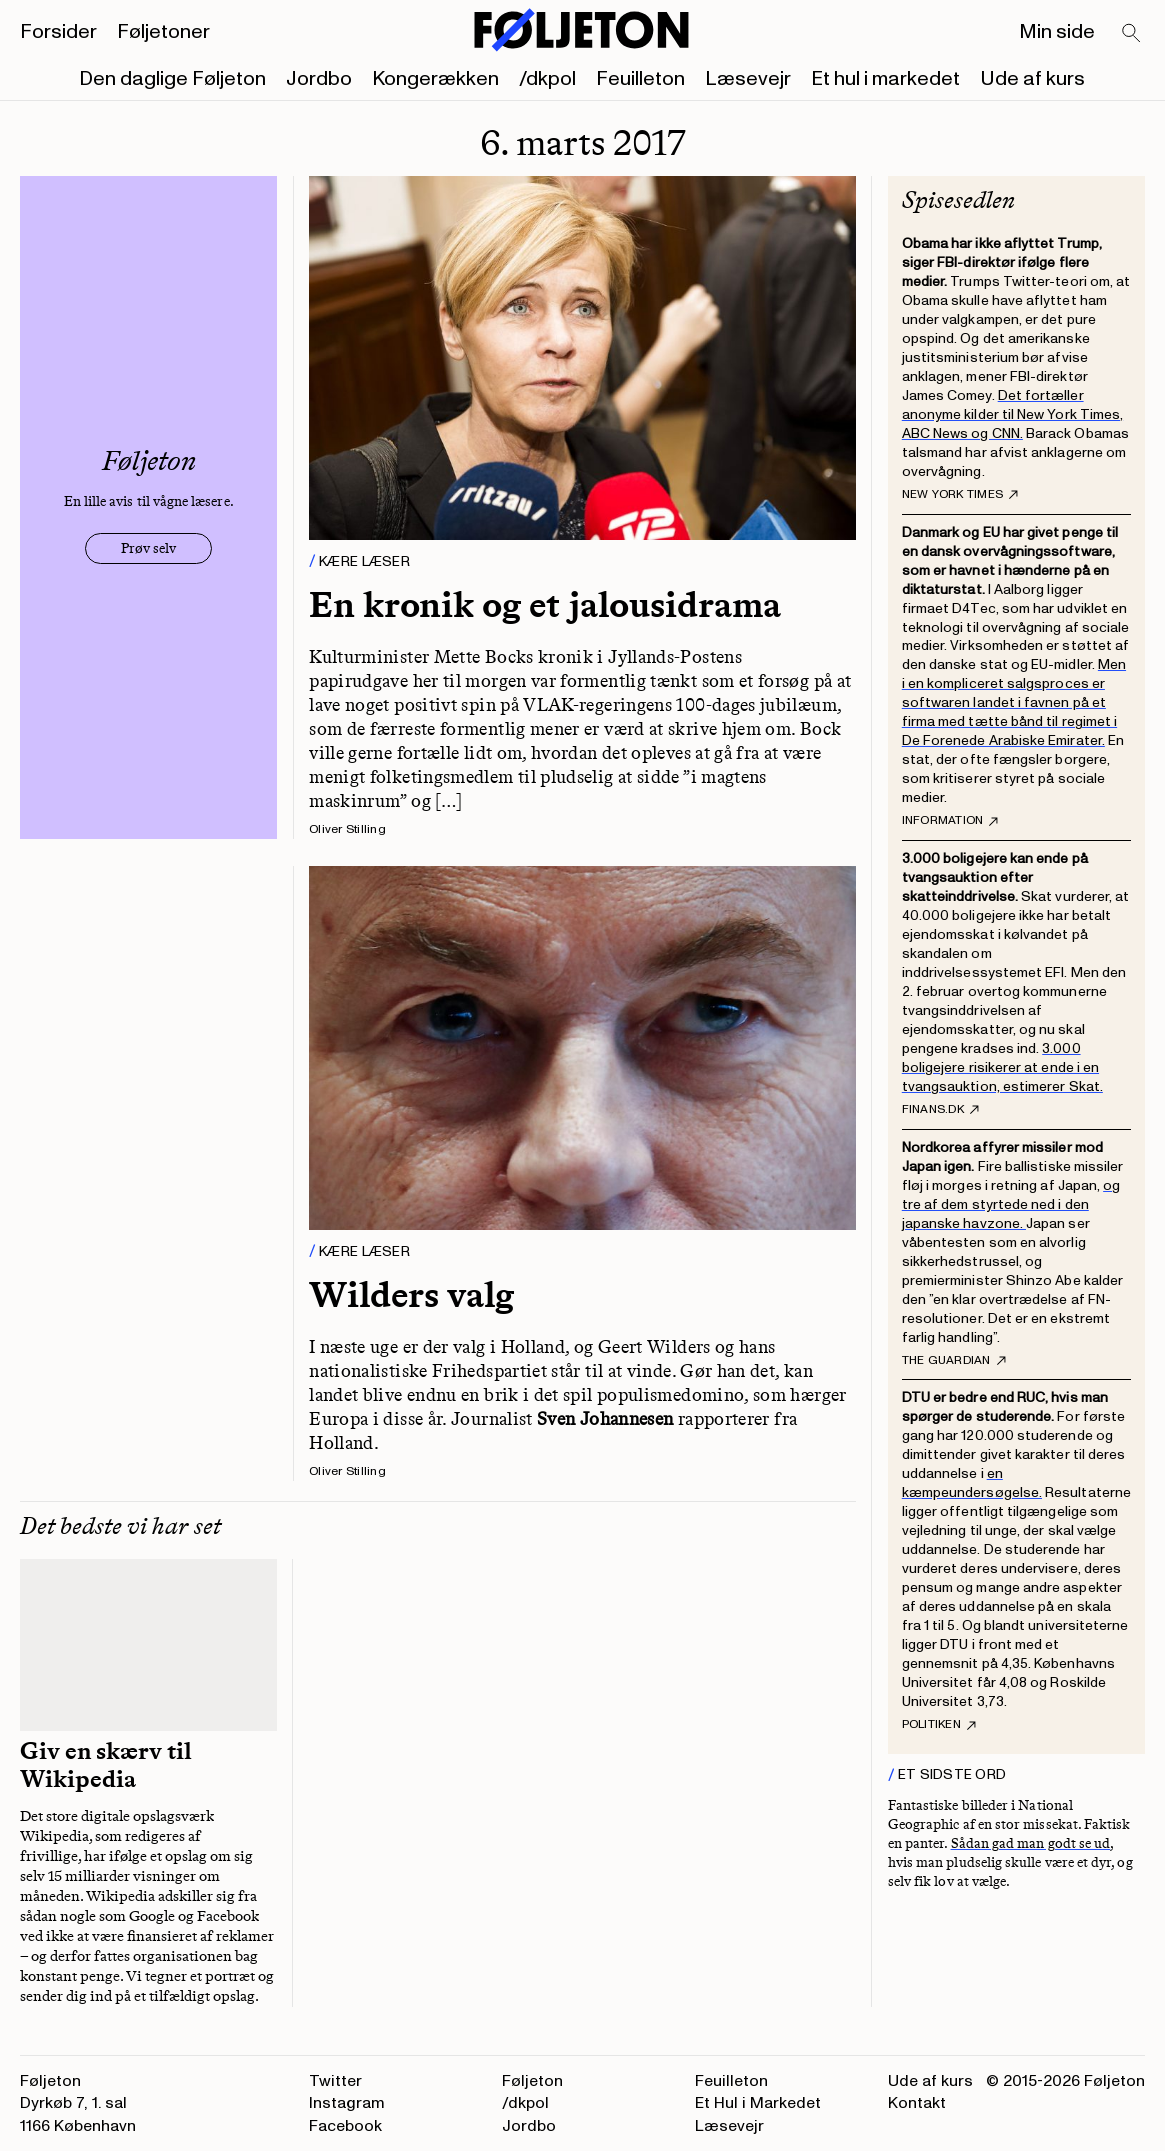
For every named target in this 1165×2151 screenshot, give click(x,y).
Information (950, 821)
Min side (1057, 32)
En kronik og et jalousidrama (545, 604)
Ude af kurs (1032, 79)
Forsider (58, 32)
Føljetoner (163, 32)
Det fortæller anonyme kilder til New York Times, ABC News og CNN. (1012, 414)
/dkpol (547, 79)
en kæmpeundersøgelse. (972, 1483)
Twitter (335, 2081)
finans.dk (940, 1110)
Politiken (939, 1725)
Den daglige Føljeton (172, 79)
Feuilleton (640, 79)
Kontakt (917, 2103)
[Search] (1132, 34)
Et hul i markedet (885, 79)
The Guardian (954, 1361)
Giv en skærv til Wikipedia (106, 1765)
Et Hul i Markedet (758, 2103)
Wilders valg (411, 1294)
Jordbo (319, 79)
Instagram (347, 2103)
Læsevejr (748, 79)
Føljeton (532, 2081)
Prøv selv (148, 548)
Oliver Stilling (347, 829)
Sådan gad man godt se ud (1031, 1843)
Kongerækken (435, 79)
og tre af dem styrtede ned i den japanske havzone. (1011, 1204)
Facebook (345, 2126)
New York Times (960, 495)
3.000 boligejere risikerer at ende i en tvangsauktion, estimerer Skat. (1002, 1067)
